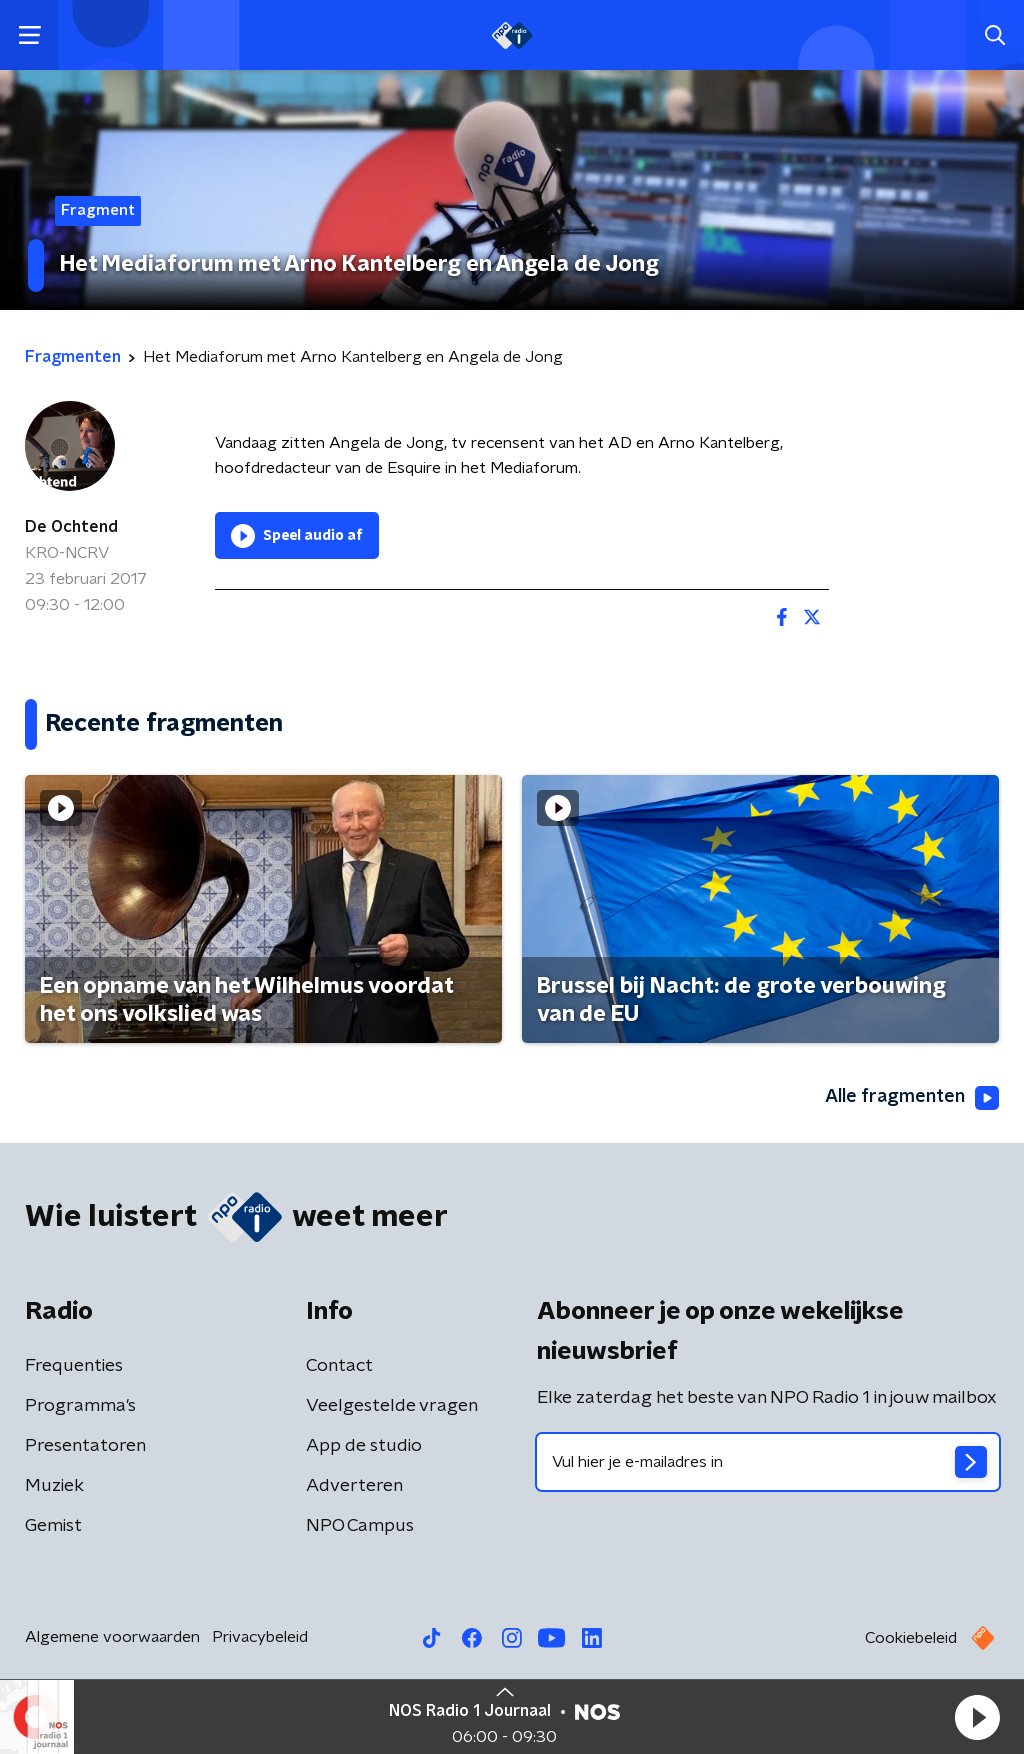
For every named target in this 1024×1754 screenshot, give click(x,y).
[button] (977, 1717)
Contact (339, 1366)
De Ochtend (71, 527)
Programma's (80, 1406)
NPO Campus (360, 1526)
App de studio (364, 1446)
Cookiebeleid (911, 1638)
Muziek (54, 1486)
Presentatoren (85, 1446)
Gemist (53, 1526)
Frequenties (74, 1366)
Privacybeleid (260, 1637)
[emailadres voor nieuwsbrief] (768, 1462)
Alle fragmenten (912, 1098)
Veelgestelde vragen (392, 1406)
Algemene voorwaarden (112, 1637)
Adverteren (354, 1486)
